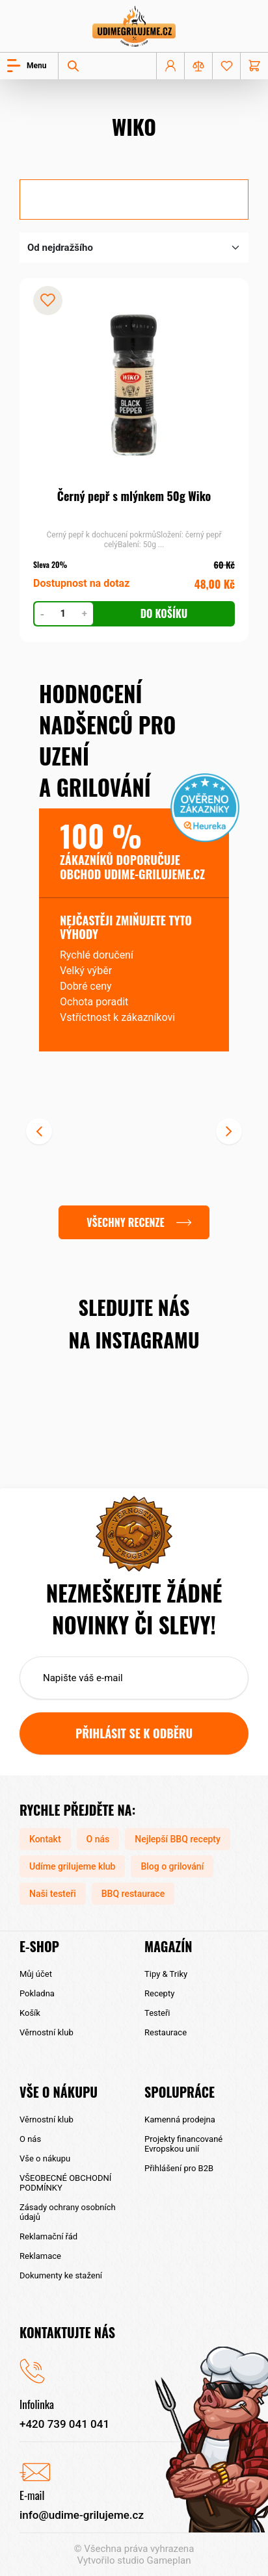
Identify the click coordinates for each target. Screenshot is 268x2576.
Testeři (157, 2013)
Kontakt (45, 1839)
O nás (98, 1839)
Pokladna (37, 1993)
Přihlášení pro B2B (178, 2168)
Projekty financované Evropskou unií (183, 2144)
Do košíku (164, 613)
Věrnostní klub (47, 2032)
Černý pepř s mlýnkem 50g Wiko (134, 495)
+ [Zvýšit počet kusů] (84, 613)
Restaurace (165, 2032)
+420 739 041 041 (64, 2423)
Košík (30, 2013)
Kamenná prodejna (179, 2119)
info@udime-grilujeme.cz (82, 2514)
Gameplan (169, 2560)
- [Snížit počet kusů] (42, 613)
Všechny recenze (125, 1222)
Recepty (159, 1993)
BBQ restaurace (133, 1893)
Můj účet (36, 1974)
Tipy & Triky (165, 1974)
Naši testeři (52, 1893)
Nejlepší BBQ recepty (178, 1839)
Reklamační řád (48, 2236)
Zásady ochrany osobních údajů (68, 2212)
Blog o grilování (172, 1866)
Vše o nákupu (45, 2158)
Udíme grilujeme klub (72, 1866)
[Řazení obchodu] (134, 248)
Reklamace (40, 2256)
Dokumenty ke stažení (61, 2275)
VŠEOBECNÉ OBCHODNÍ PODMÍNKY (65, 2183)
